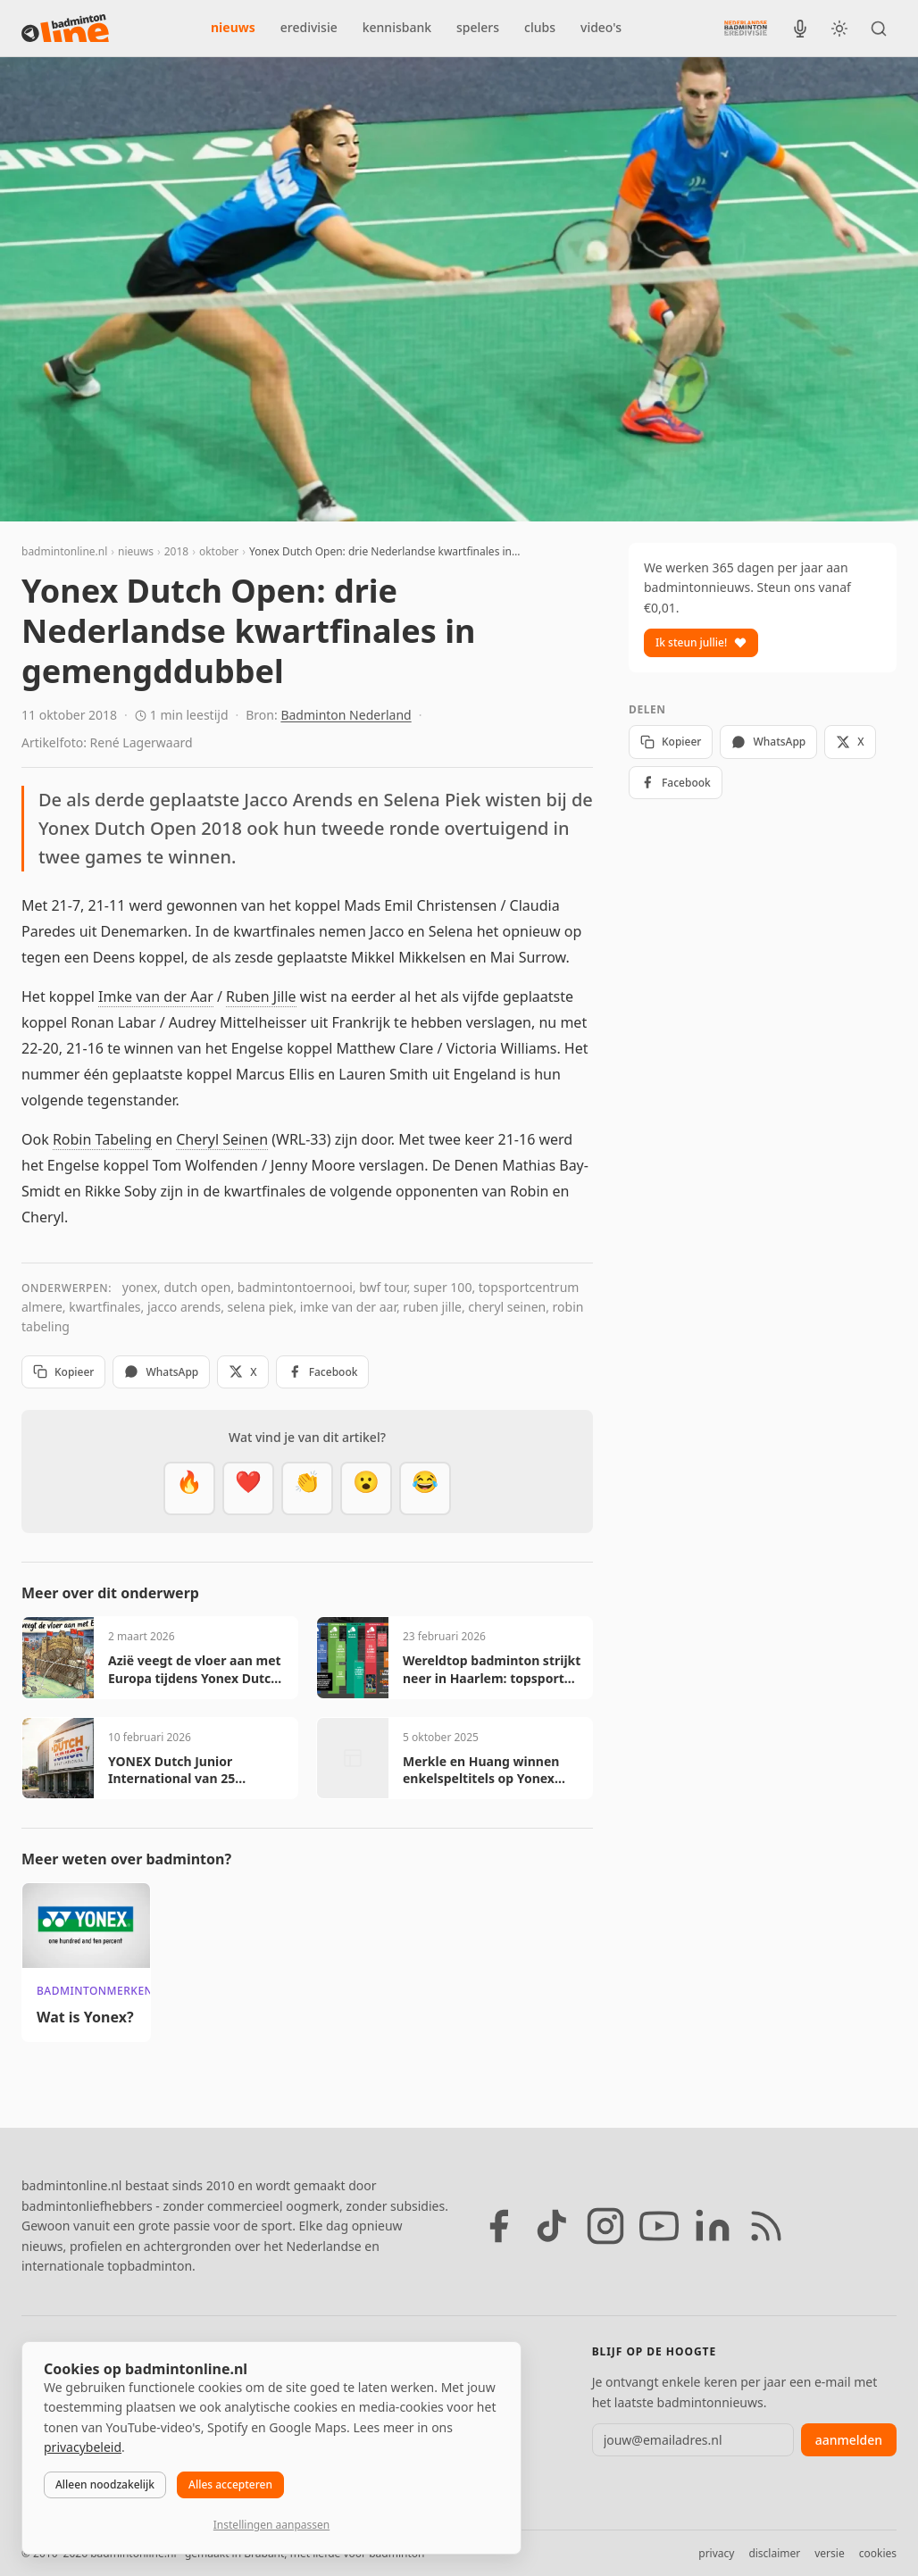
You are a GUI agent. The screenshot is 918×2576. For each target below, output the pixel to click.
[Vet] (189, 1488)
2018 (176, 551)
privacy (716, 2553)
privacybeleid (82, 2446)
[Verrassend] (366, 1488)
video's (601, 27)
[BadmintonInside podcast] (800, 28)
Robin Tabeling (102, 1139)
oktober (218, 551)
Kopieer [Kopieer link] (63, 1372)
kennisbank (397, 27)
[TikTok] (552, 2226)
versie (829, 2553)
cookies (878, 2553)
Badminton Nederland (345, 714)
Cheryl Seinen (222, 1139)
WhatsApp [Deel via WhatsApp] (161, 1372)
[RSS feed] (766, 2226)
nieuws (233, 27)
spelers (477, 27)
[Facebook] (498, 2226)
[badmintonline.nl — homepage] (65, 28)
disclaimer (774, 2553)
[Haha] (425, 1488)
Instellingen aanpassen (271, 2524)
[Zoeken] (879, 28)
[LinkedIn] (712, 2226)
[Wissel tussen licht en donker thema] (839, 28)
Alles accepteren (230, 2484)
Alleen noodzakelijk (104, 2484)
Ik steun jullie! (701, 642)
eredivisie (309, 27)
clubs (539, 27)
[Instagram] (605, 2226)
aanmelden (848, 2439)
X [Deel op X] (242, 1372)
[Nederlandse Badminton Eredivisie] (745, 28)
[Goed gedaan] (307, 1488)
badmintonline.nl (64, 551)
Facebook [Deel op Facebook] (323, 1372)
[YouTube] (659, 2226)
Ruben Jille (261, 996)
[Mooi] (248, 1488)
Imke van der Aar (155, 996)
